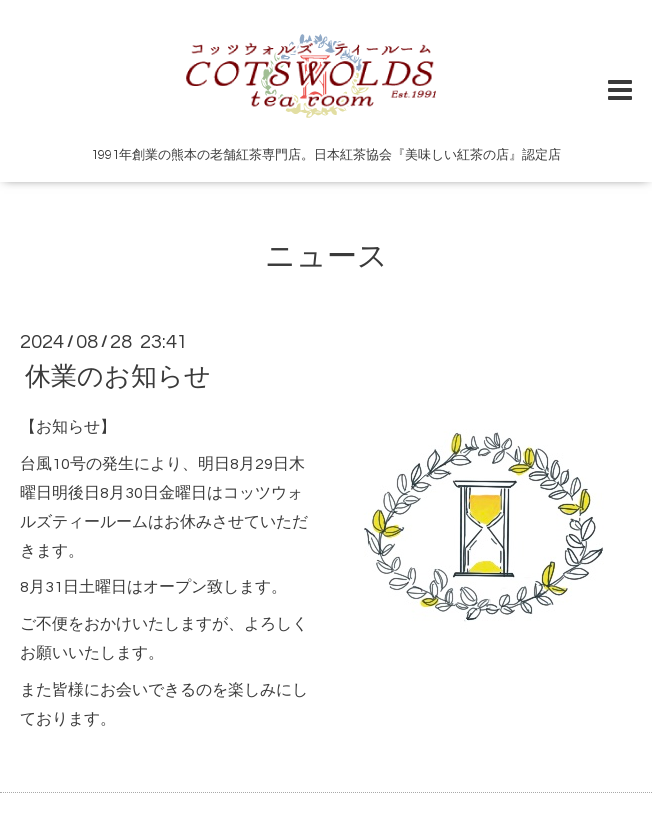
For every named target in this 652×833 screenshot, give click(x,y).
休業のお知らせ (118, 377)
